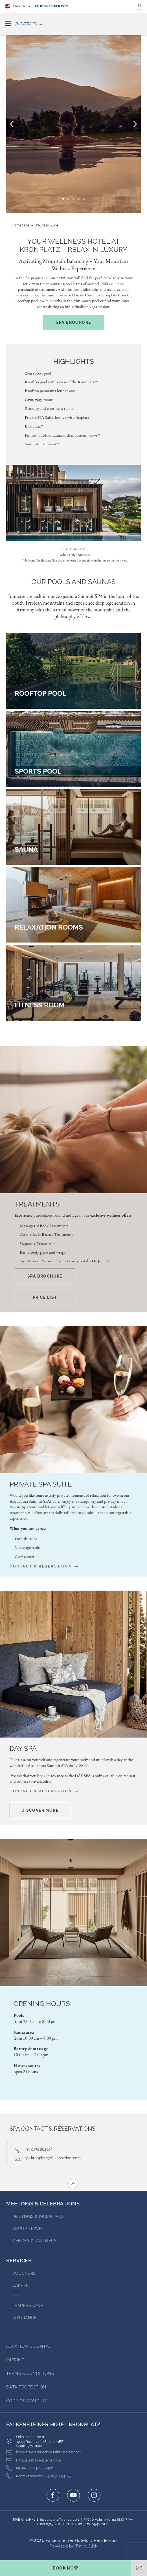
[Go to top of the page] (73, 2183)
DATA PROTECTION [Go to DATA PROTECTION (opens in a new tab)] (26, 2387)
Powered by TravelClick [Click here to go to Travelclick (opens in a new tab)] (73, 2546)
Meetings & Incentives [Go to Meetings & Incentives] (38, 2216)
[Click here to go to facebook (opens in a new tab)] (53, 2495)
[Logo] (73, 24)
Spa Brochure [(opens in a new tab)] (73, 322)
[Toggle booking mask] (65, 2568)
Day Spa (23, 1748)
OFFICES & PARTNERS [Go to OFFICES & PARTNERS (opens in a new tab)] (34, 2240)
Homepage (20, 225)
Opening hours (42, 2004)
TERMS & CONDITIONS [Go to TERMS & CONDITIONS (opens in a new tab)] (30, 2373)
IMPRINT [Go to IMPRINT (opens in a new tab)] (15, 2360)
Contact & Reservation (44, 1566)
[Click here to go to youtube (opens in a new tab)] (73, 2495)
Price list (45, 1297)
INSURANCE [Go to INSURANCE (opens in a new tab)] (24, 2317)
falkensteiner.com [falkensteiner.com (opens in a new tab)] (52, 6)
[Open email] (139, 2568)
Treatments (37, 1204)
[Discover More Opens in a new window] (40, 1810)
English (16, 6)
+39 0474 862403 (38, 2149)
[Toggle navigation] (8, 23)
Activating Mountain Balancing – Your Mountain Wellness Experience (73, 264)
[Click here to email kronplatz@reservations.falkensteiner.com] (43, 2452)
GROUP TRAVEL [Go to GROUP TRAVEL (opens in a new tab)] (28, 2228)
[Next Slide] (135, 124)
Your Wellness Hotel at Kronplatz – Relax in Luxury (73, 245)
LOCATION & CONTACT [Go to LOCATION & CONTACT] (30, 2346)
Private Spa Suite (41, 1484)
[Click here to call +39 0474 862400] (29, 2468)
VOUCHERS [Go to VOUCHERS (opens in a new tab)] (24, 2273)
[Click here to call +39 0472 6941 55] (38, 2476)
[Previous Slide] (11, 124)
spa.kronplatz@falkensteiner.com (53, 2158)
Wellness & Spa (46, 225)
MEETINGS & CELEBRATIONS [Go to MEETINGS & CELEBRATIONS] (43, 2204)
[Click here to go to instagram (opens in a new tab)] (94, 2495)
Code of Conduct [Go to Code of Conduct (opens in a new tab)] (27, 2400)
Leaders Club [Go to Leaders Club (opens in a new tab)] (27, 2305)
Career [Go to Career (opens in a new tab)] (20, 2285)
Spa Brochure (44, 1276)
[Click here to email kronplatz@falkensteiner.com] (33, 2460)
